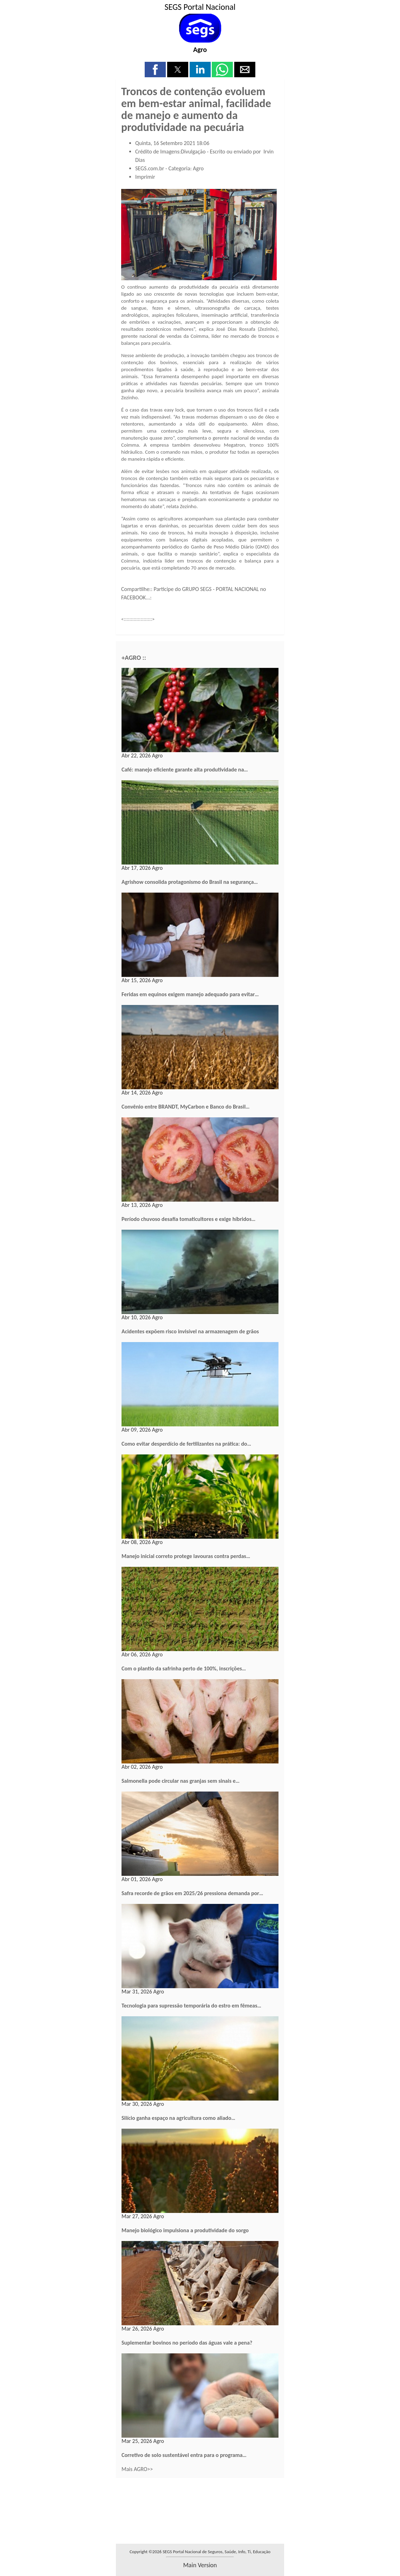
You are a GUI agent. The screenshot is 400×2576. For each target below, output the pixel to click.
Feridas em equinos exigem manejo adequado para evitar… (190, 994)
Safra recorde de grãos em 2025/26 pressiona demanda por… (192, 1893)
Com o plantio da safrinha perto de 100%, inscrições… (184, 1668)
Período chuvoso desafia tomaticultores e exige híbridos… (188, 1219)
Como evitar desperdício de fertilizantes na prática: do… (186, 1443)
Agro (200, 49)
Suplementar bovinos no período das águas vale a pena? (187, 2342)
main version (200, 2565)
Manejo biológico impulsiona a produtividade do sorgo (185, 2230)
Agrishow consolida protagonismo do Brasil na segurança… (190, 882)
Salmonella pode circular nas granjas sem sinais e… (181, 1780)
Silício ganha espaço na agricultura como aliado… (178, 2118)
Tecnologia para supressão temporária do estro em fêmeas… (191, 2005)
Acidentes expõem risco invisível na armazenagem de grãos (190, 1331)
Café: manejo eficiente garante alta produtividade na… (185, 769)
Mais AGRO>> (137, 2469)
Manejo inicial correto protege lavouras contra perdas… (186, 1556)
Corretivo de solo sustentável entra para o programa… (184, 2455)
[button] (155, 69)
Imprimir (145, 176)
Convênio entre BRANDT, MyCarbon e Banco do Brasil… (186, 1106)
